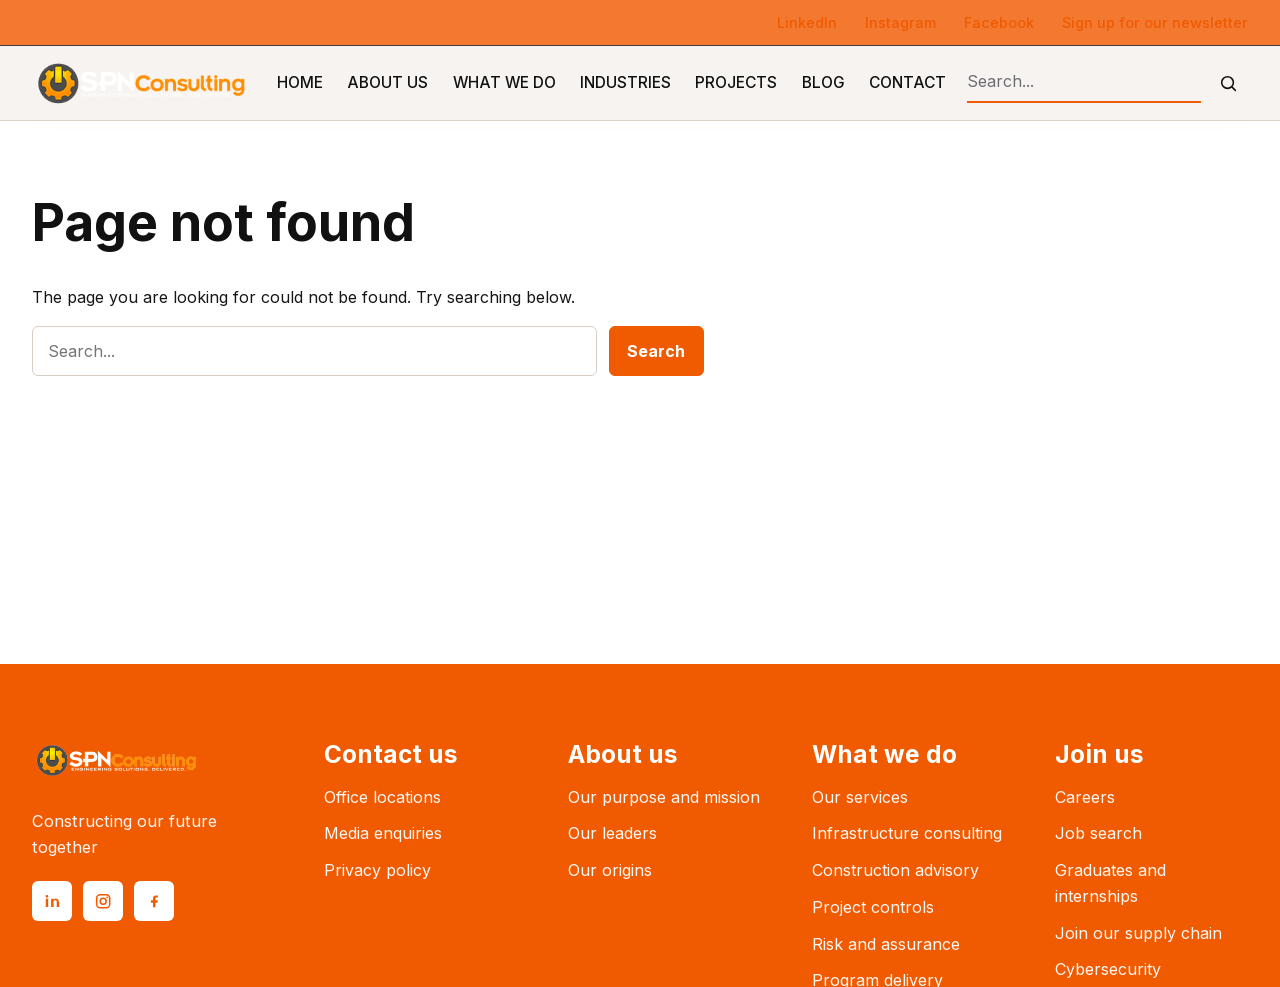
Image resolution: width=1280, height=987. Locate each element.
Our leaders (612, 833)
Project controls (873, 907)
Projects (736, 82)
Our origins (610, 870)
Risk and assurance (886, 944)
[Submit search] (1228, 83)
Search (656, 351)
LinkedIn (807, 22)
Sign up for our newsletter (1155, 22)
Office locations (382, 797)
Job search (1098, 833)
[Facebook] (154, 901)
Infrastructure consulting (907, 833)
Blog (823, 82)
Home (300, 82)
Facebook (999, 22)
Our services (860, 797)
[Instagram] (103, 901)
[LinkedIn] (52, 901)
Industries (625, 82)
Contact (907, 82)
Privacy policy (377, 870)
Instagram (900, 22)
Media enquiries (383, 833)
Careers (1085, 797)
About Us (387, 82)
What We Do (504, 82)
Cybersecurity (1108, 969)
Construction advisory (895, 870)
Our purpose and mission (664, 797)
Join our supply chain (1138, 933)
